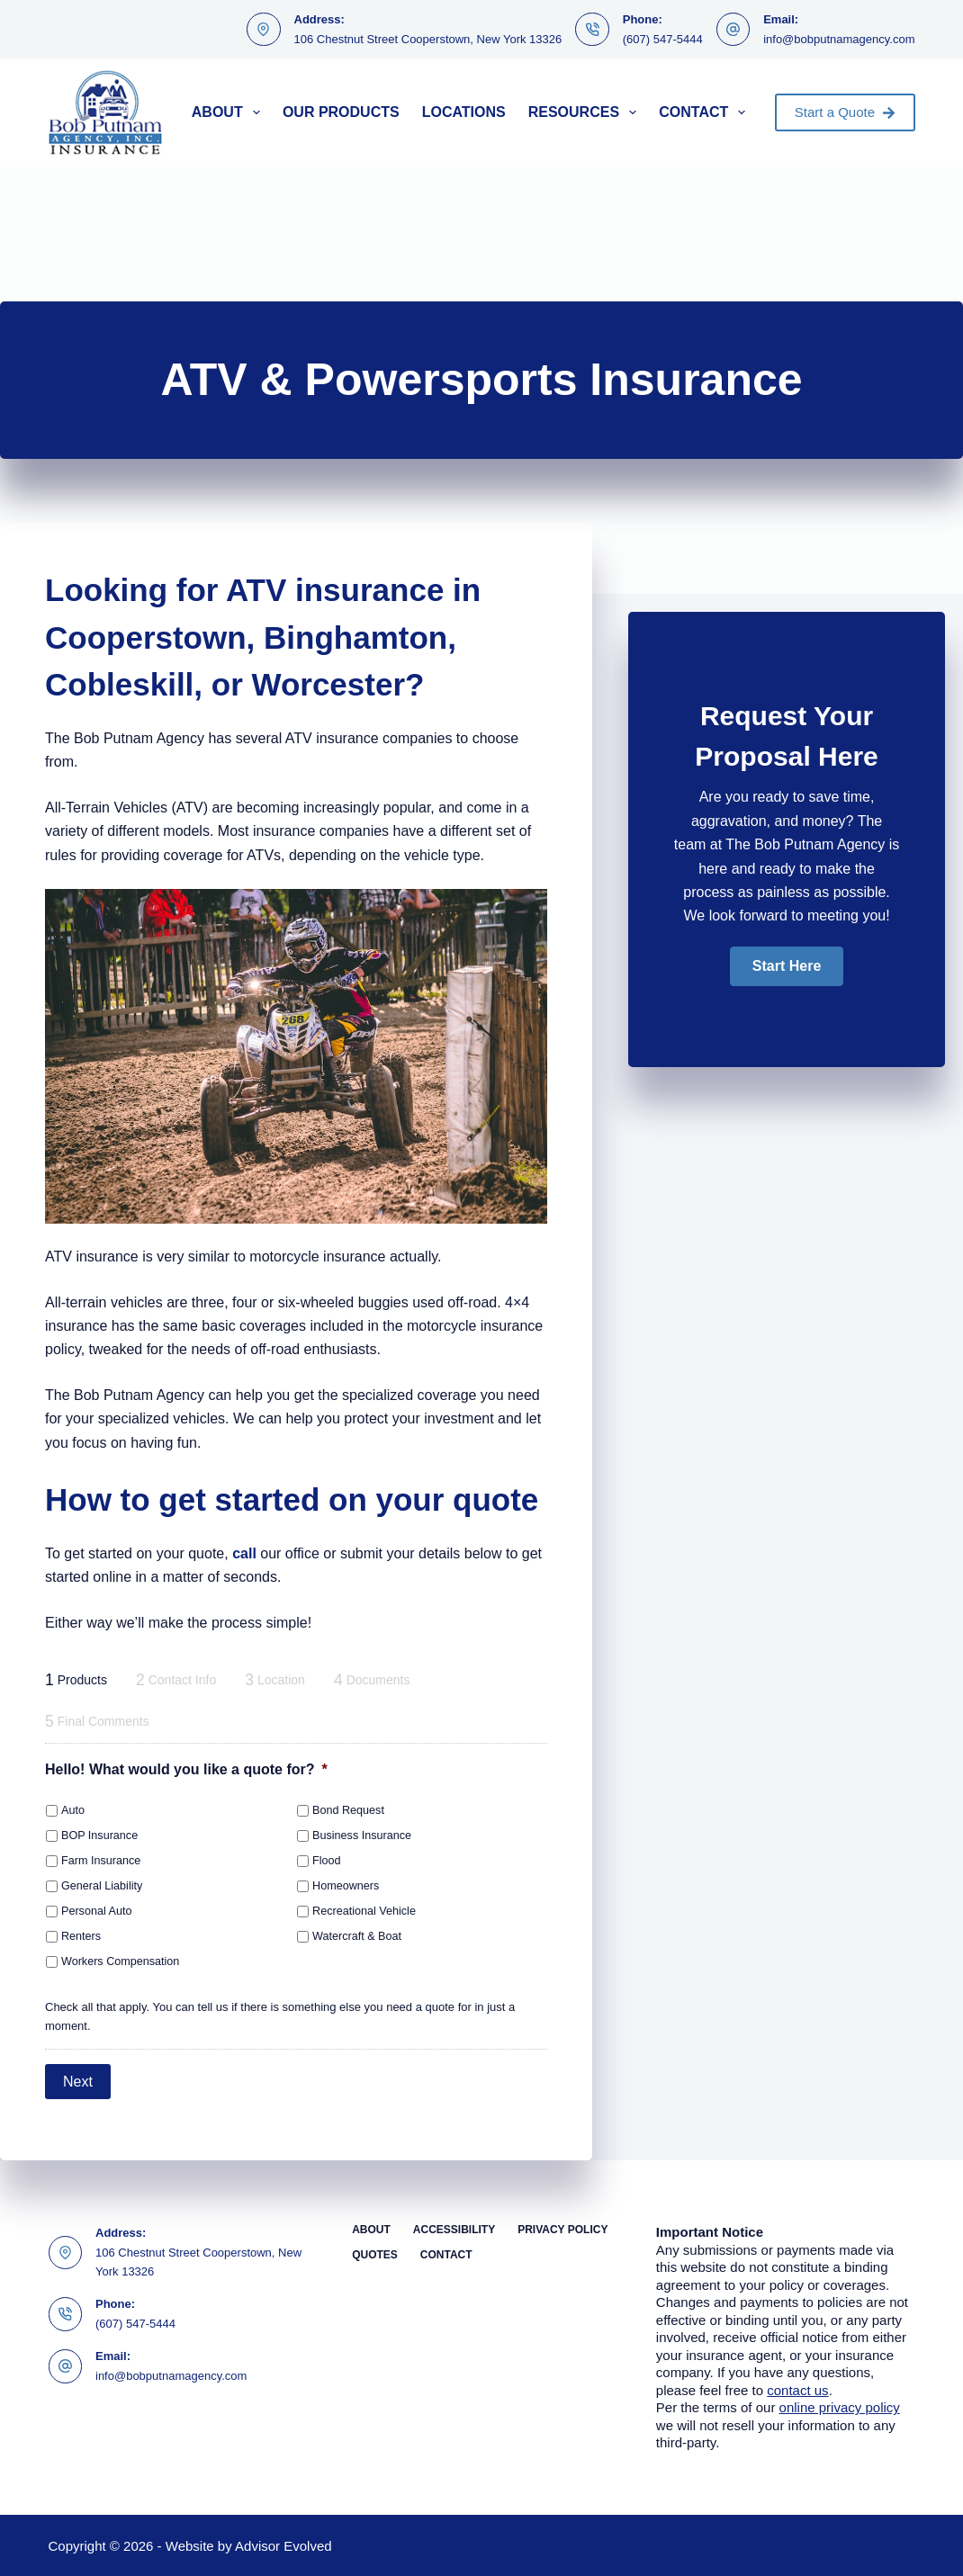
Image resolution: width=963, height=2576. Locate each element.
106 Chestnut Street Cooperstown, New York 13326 (428, 39)
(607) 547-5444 (663, 39)
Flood (326, 1860)
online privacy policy (839, 2406)
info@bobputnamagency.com (838, 39)
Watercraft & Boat (356, 1936)
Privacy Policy (563, 2228)
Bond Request (348, 1810)
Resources (586, 112)
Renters (81, 1936)
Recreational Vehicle (364, 1911)
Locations (464, 112)
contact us (797, 2389)
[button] (786, 966)
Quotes (375, 2254)
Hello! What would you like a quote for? (186, 1769)
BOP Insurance (99, 1835)
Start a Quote (845, 112)
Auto (73, 1810)
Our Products (341, 112)
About (229, 112)
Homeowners (345, 1886)
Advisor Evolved (283, 2545)
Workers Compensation (120, 1961)
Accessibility (454, 2228)
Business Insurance (361, 1835)
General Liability (101, 1886)
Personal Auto (96, 1911)
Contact (705, 112)
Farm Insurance (100, 1860)
